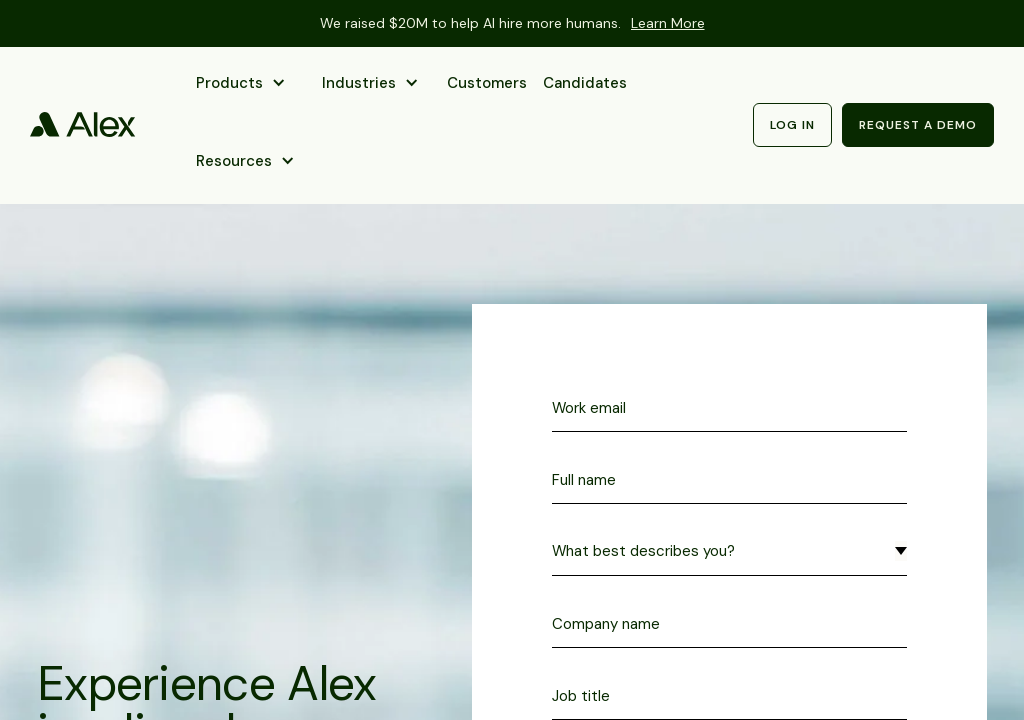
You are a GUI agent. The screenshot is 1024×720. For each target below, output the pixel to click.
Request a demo (918, 125)
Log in (792, 125)
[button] (243, 86)
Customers (487, 83)
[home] (83, 124)
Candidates (585, 83)
